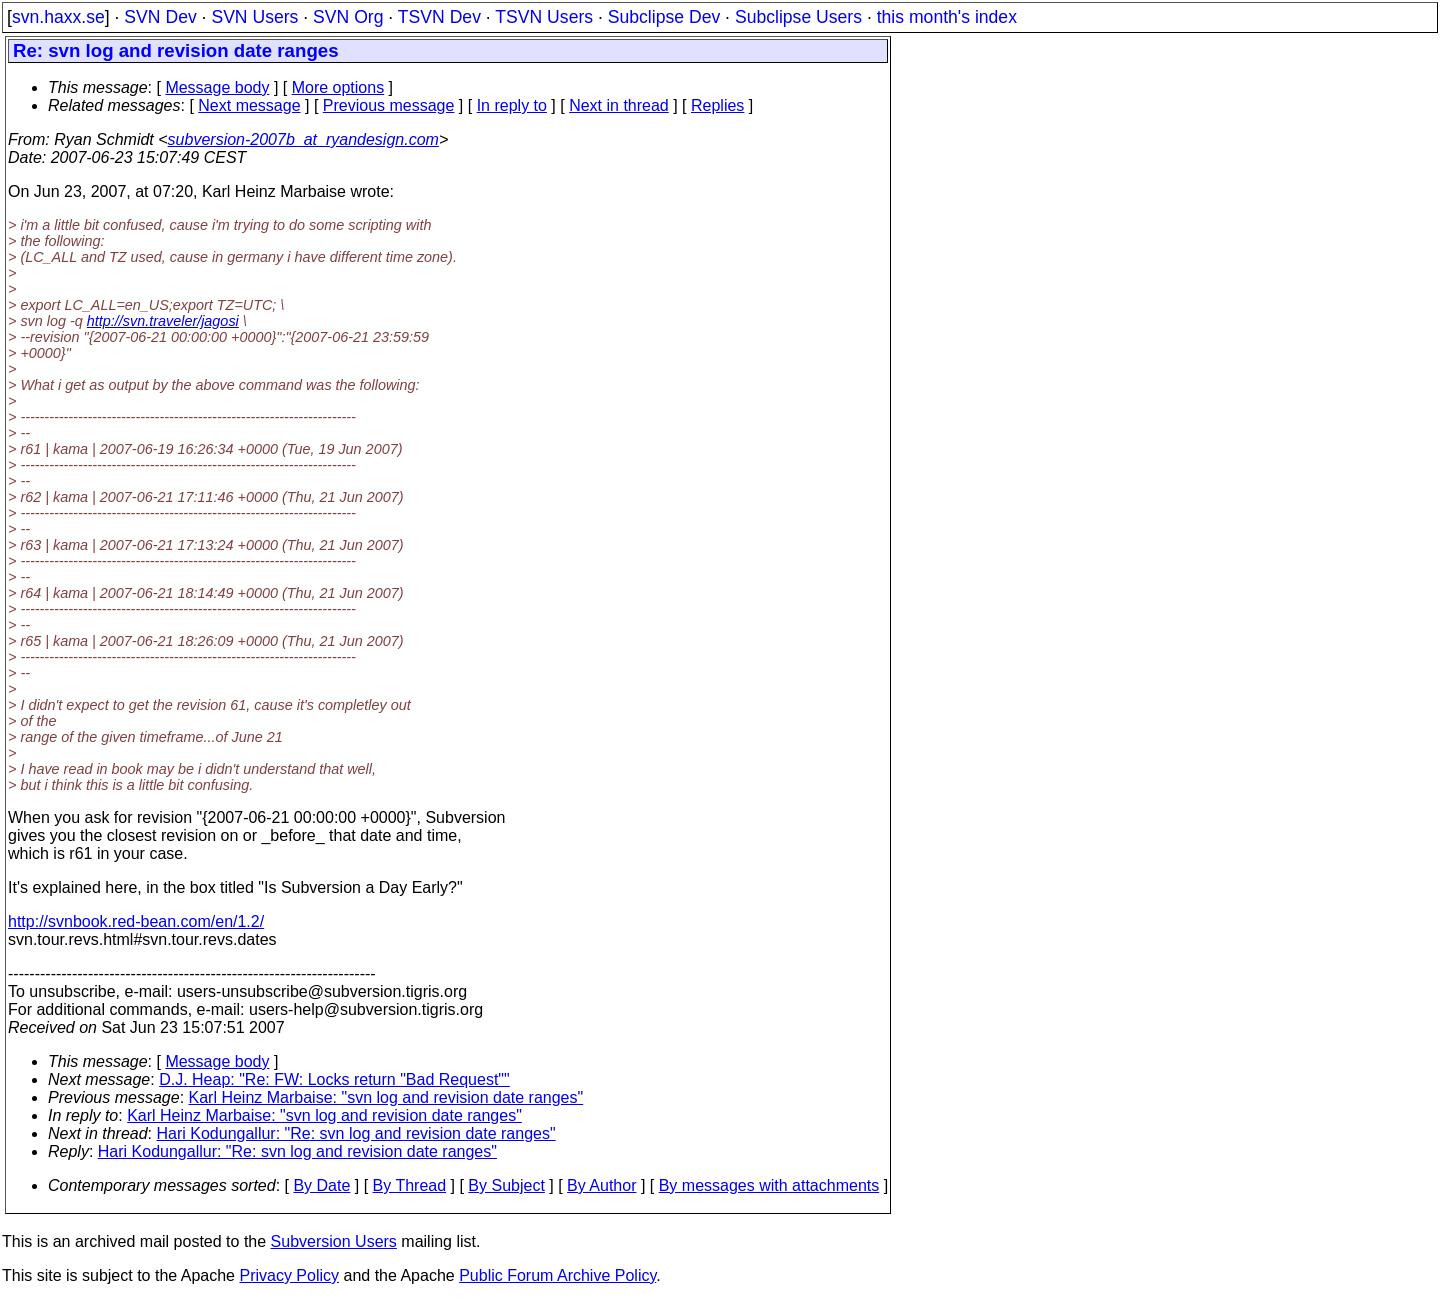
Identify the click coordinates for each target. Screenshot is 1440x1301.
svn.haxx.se (58, 17)
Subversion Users (334, 1241)
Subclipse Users (798, 17)
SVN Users (254, 17)
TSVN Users (544, 17)
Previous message (389, 105)
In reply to (512, 105)
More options (338, 87)
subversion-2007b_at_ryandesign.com (303, 139)
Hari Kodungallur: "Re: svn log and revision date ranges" (356, 1133)
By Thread (410, 1185)
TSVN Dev (439, 17)
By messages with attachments (769, 1185)
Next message (249, 105)
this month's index (947, 17)
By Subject (506, 1185)
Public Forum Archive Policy (557, 1275)
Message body (217, 87)
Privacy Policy (289, 1275)
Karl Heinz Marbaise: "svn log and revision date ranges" (386, 1097)
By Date (321, 1185)
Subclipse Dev (664, 17)
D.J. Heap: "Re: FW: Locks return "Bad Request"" (334, 1079)
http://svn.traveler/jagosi (163, 321)
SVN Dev (160, 17)
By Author (601, 1185)
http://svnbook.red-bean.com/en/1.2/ (136, 921)
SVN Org (348, 17)
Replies (717, 105)
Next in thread (619, 105)
